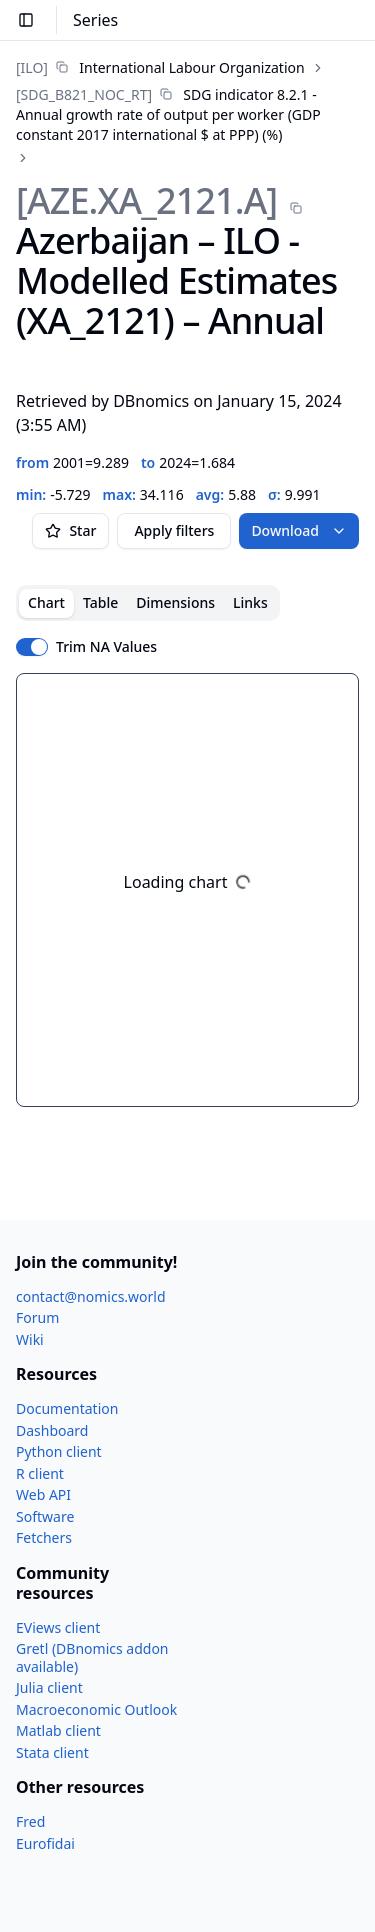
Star (70, 530)
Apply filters (174, 530)
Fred (30, 1821)
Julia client (49, 1687)
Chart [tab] (46, 602)
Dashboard (52, 1430)
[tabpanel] (187, 890)
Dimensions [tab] (175, 602)
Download (299, 530)
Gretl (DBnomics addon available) (92, 1657)
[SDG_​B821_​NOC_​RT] (84, 94)
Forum (37, 1317)
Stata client (52, 1752)
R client (40, 1473)
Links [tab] (250, 602)
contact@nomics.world (91, 1296)
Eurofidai (45, 1843)
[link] (160, 67)
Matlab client (58, 1730)
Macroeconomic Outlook (96, 1709)
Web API (43, 1494)
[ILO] (32, 67)
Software (45, 1516)
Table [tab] (100, 602)
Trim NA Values (106, 647)
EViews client (58, 1627)
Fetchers (44, 1537)
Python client (59, 1451)
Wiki (30, 1339)
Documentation (67, 1408)
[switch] (32, 647)
